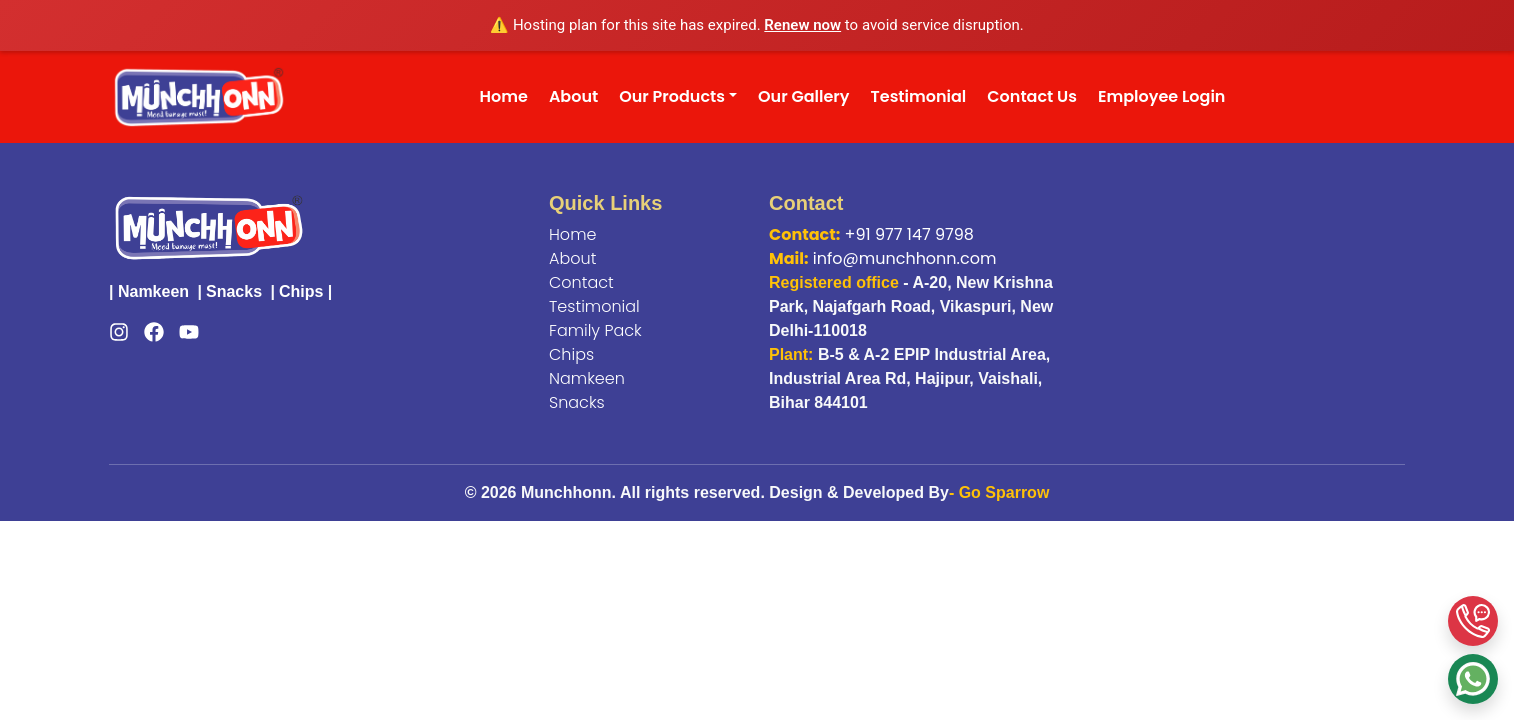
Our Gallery (803, 96)
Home (504, 96)
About (573, 96)
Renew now (802, 25)
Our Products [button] (672, 96)
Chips (301, 291)
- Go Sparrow (999, 492)
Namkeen (153, 291)
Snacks (234, 291)
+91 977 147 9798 (909, 234)
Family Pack (595, 330)
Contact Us (1032, 96)
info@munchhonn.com (905, 258)
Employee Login (1161, 96)
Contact (581, 282)
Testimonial (919, 96)
